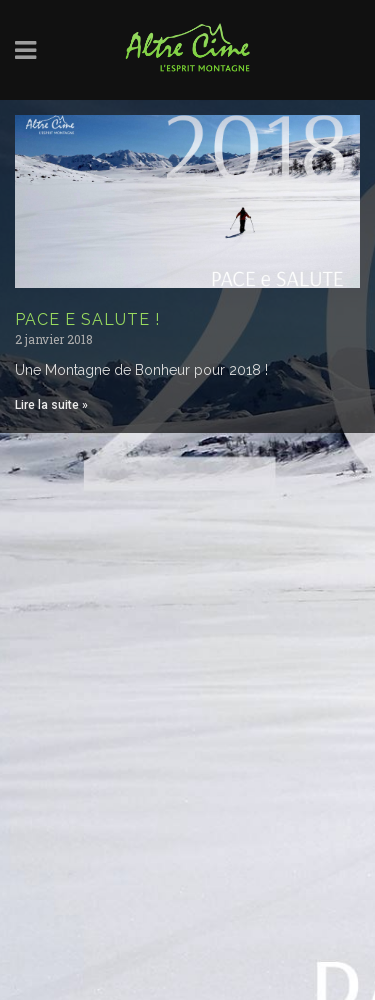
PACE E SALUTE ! (87, 319)
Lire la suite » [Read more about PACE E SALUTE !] (51, 405)
